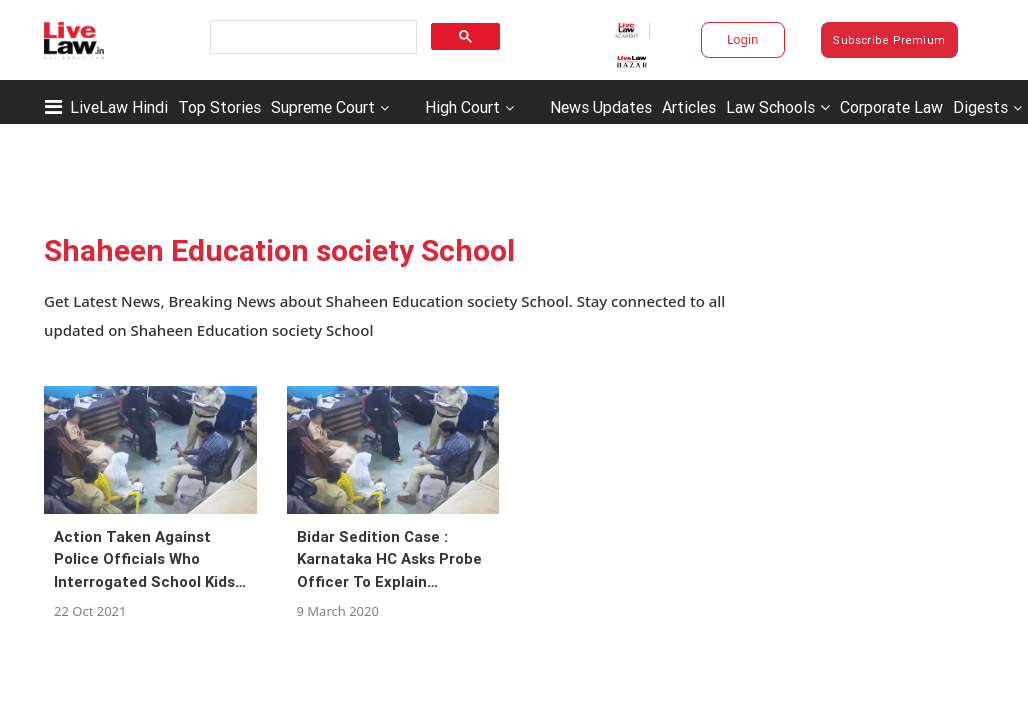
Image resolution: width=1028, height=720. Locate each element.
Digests (980, 107)
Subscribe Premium (889, 40)
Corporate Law (891, 107)
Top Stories (219, 107)
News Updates (601, 107)
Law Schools (778, 107)
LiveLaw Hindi (119, 107)
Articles (689, 107)
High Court (462, 107)
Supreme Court (323, 107)
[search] (311, 37)
